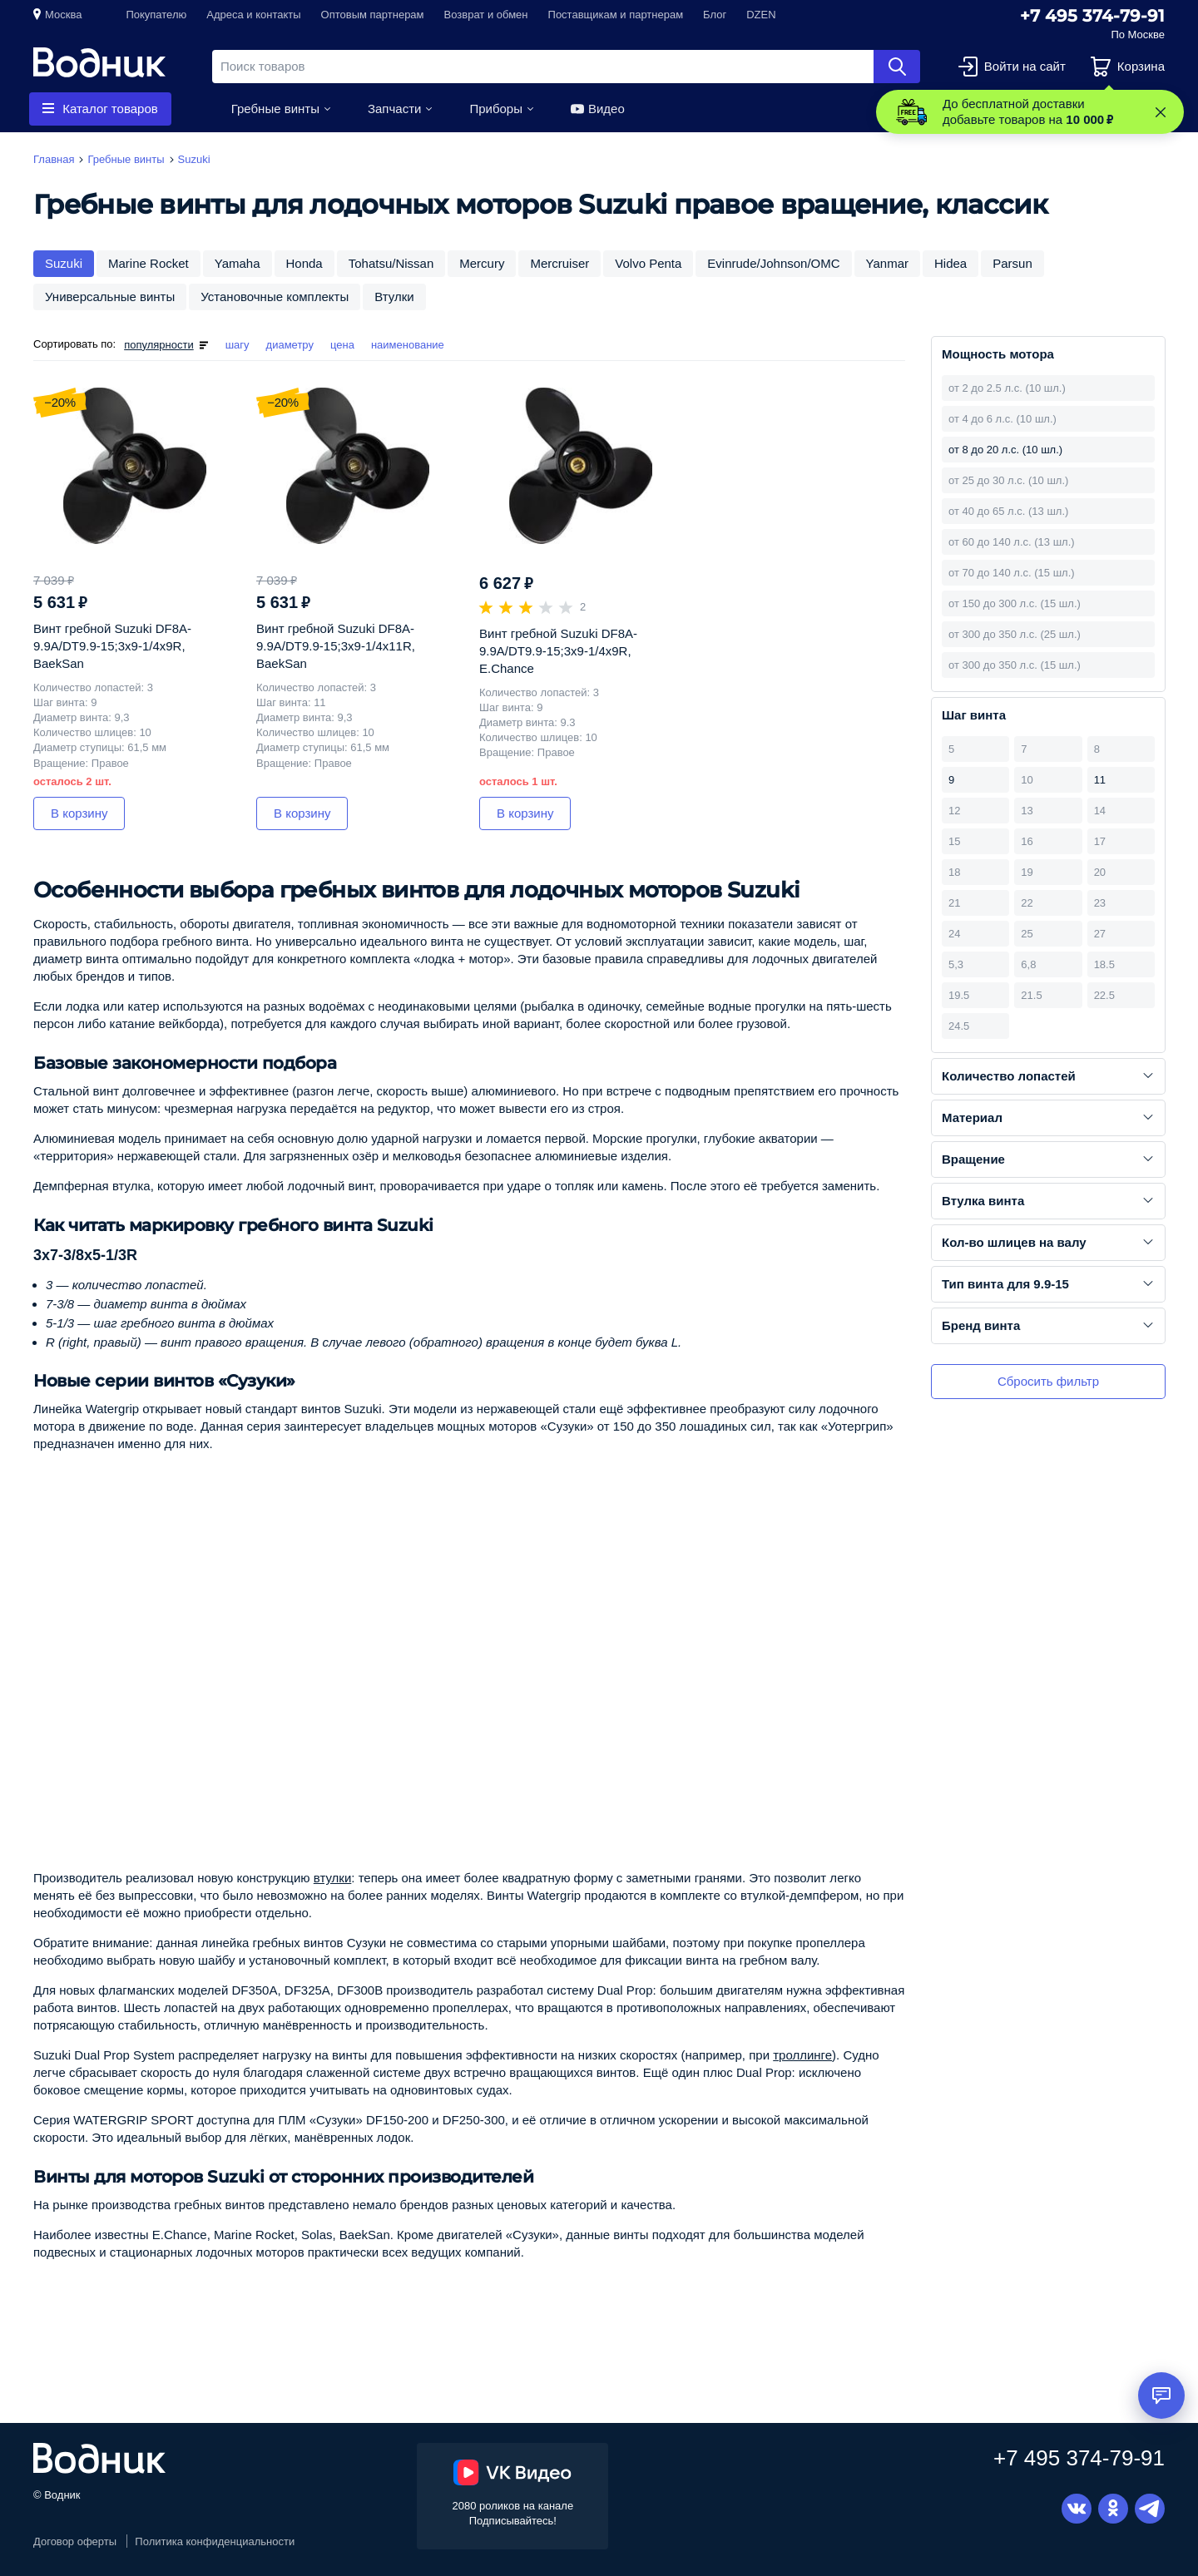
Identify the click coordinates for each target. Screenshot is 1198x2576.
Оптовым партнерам (372, 14)
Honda (304, 263)
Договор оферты (74, 2541)
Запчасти (394, 108)
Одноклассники (1113, 2509)
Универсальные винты (110, 296)
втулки (333, 1878)
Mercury (481, 263)
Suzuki (63, 263)
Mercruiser (559, 263)
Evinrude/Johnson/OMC (773, 263)
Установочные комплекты (274, 296)
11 (1100, 780)
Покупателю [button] (156, 14)
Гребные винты (275, 108)
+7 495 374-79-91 (1092, 16)
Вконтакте (1077, 2509)
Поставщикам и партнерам (616, 14)
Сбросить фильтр (1048, 1381)
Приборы (495, 108)
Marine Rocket (148, 263)
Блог (714, 14)
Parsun (1012, 263)
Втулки (393, 296)
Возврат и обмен (486, 14)
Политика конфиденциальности (215, 2541)
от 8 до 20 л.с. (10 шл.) (1005, 449)
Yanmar (887, 263)
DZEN (760, 14)
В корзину (79, 813)
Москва (63, 14)
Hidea (950, 263)
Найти (897, 66)
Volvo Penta (648, 263)
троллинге (802, 2055)
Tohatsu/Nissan (391, 263)
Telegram (1150, 2509)
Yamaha (237, 263)
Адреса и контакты (253, 14)
